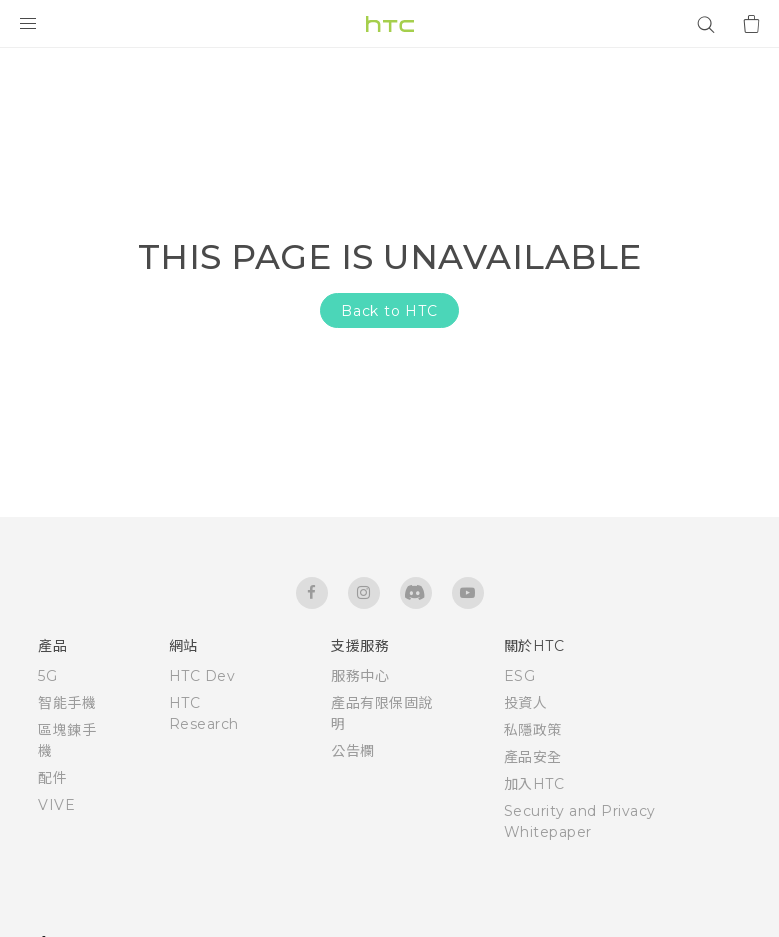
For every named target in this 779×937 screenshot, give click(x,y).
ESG (520, 676)
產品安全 (533, 757)
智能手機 (67, 703)
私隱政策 (533, 730)
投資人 (526, 703)
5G (47, 676)
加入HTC (534, 784)
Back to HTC (389, 311)
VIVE (56, 805)
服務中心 (360, 676)
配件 (52, 778)
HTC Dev (202, 676)
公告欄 (353, 751)
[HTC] (390, 24)
